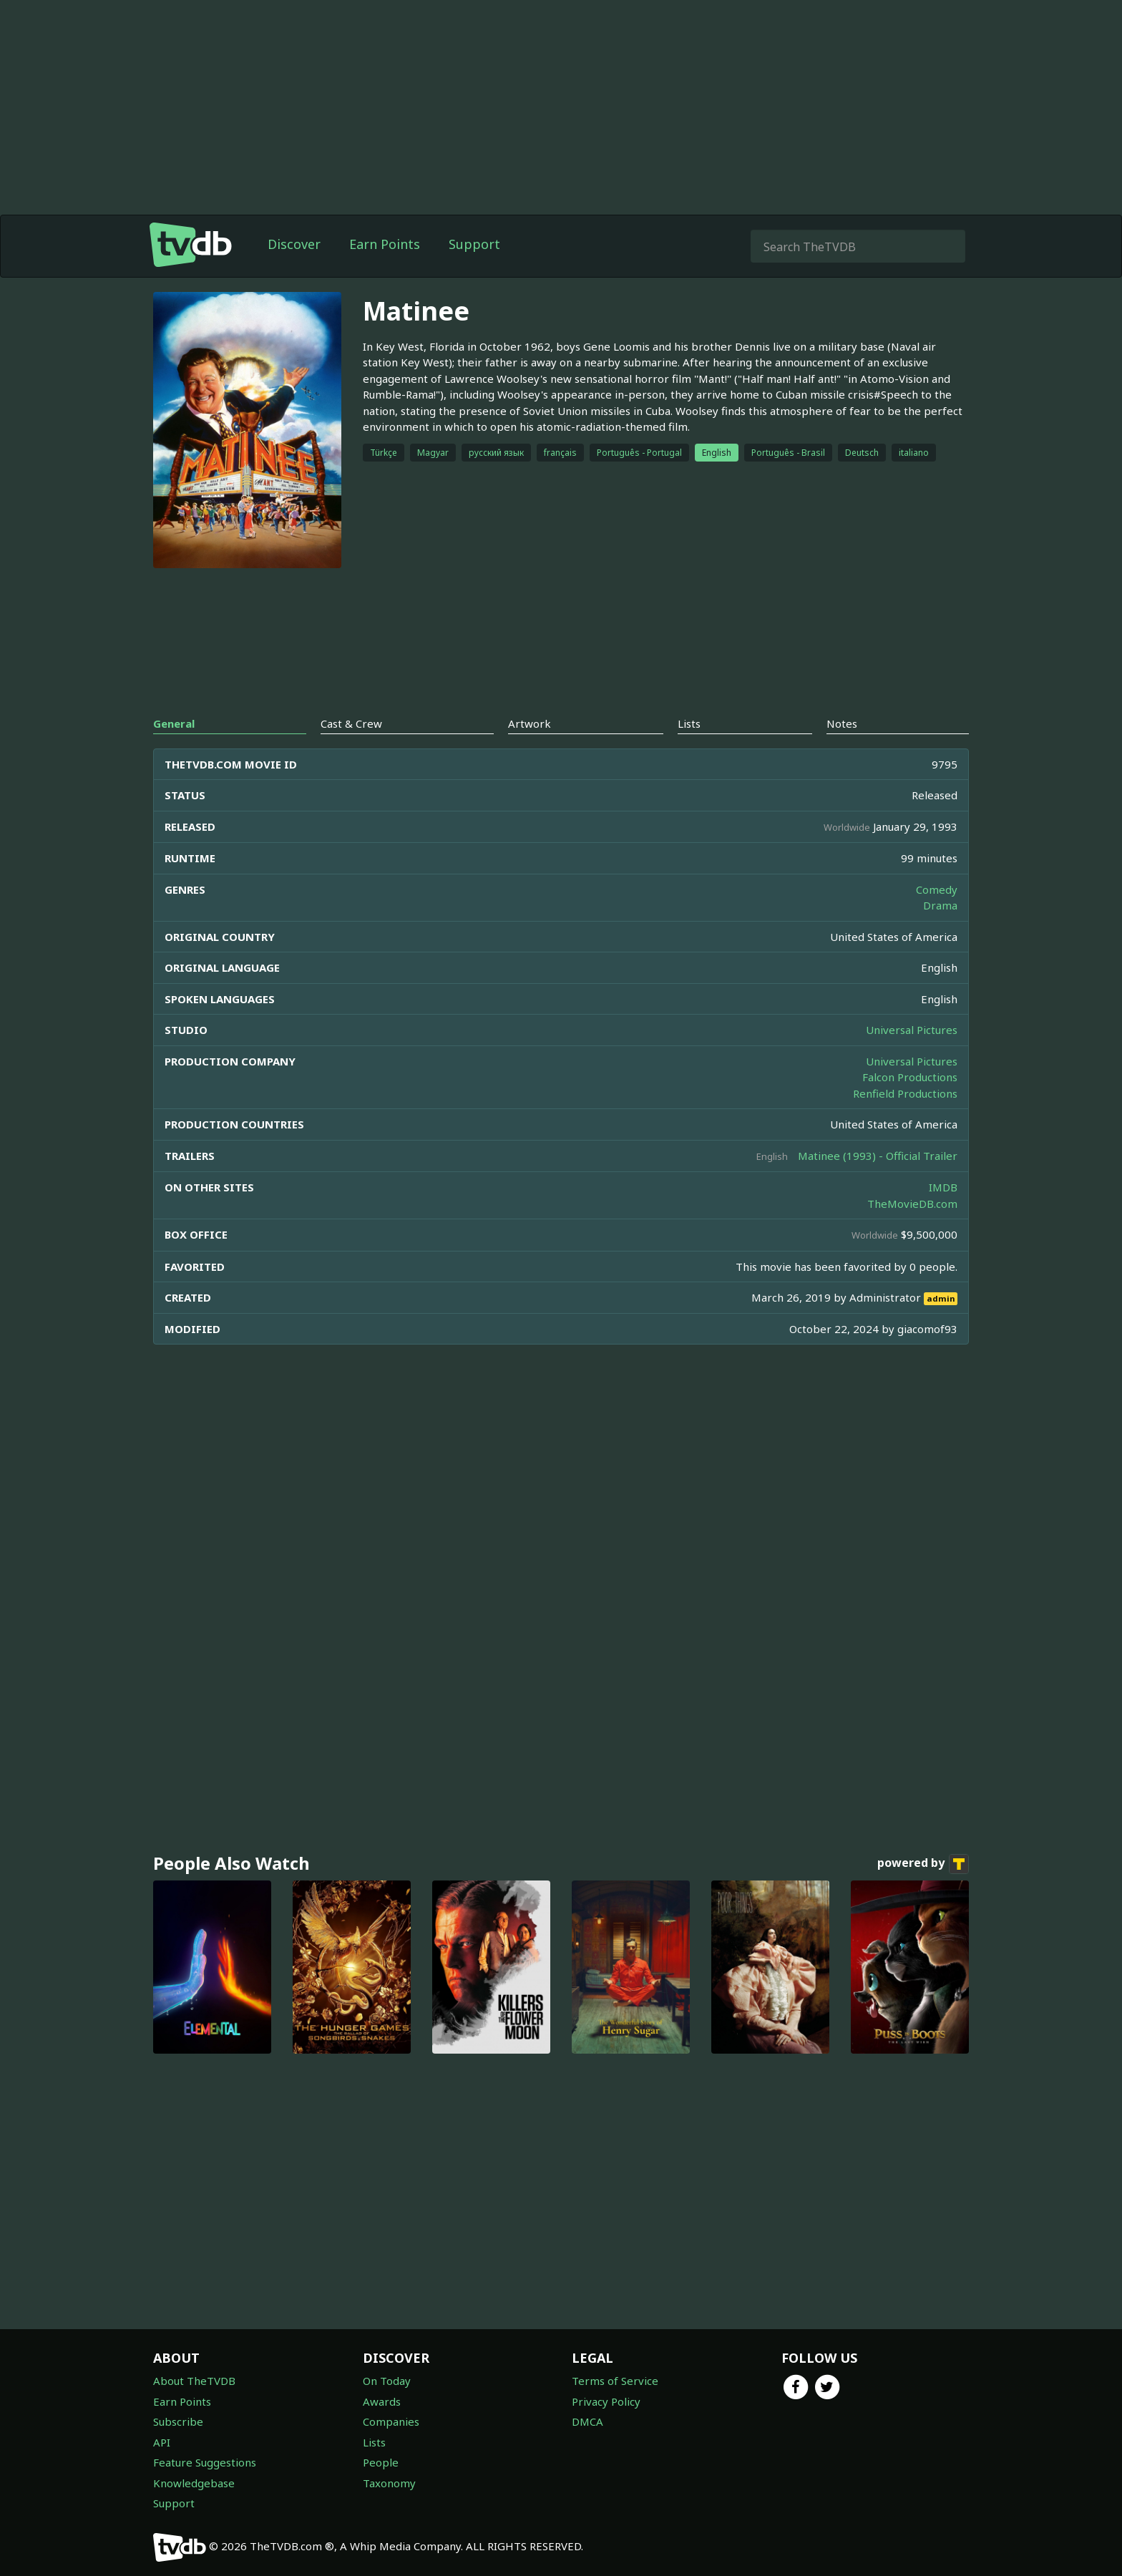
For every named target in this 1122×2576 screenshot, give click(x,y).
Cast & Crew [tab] (351, 723)
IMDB (943, 1187)
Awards (382, 2401)
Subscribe (178, 2421)
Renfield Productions (905, 1093)
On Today (387, 2380)
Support (474, 244)
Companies (391, 2421)
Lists (374, 2442)
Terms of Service (615, 2380)
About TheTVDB (194, 2380)
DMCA (587, 2421)
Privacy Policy (606, 2401)
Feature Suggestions (204, 2462)
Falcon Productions (909, 1077)
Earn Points (384, 244)
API (161, 2442)
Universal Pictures (911, 1030)
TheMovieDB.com (912, 1203)
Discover (294, 244)
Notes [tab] (841, 723)
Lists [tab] (689, 723)
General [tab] (174, 723)
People (381, 2462)
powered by (923, 1864)
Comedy (936, 889)
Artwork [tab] (529, 723)
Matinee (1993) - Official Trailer (877, 1155)
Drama (940, 905)
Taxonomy (389, 2483)
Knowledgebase (194, 2483)
